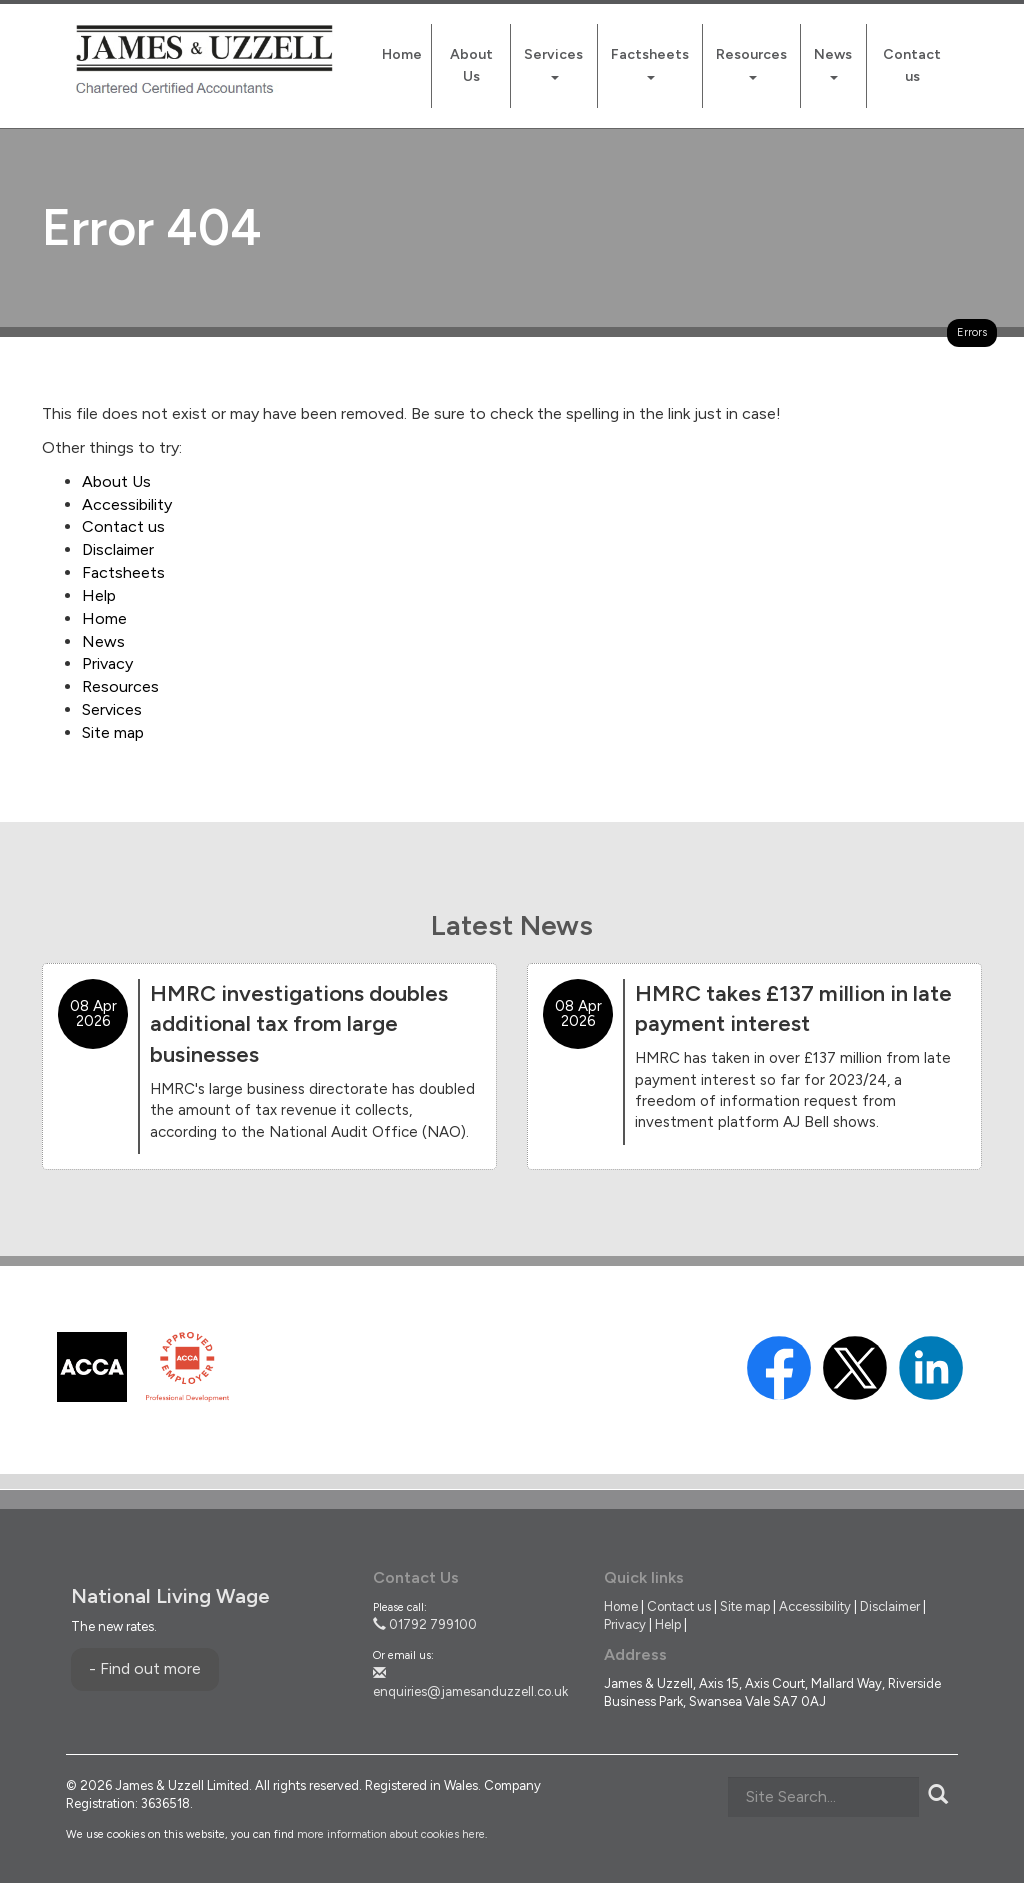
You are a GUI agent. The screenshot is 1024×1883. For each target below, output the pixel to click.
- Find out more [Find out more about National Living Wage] (145, 1668)
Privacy (107, 663)
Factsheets (650, 63)
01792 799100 (425, 1624)
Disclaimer (118, 549)
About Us (471, 65)
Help (99, 595)
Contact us (912, 65)
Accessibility (127, 504)
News (833, 63)
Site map (113, 732)
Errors (972, 332)
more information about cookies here (391, 1834)
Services (553, 63)
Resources (751, 63)
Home (402, 54)
